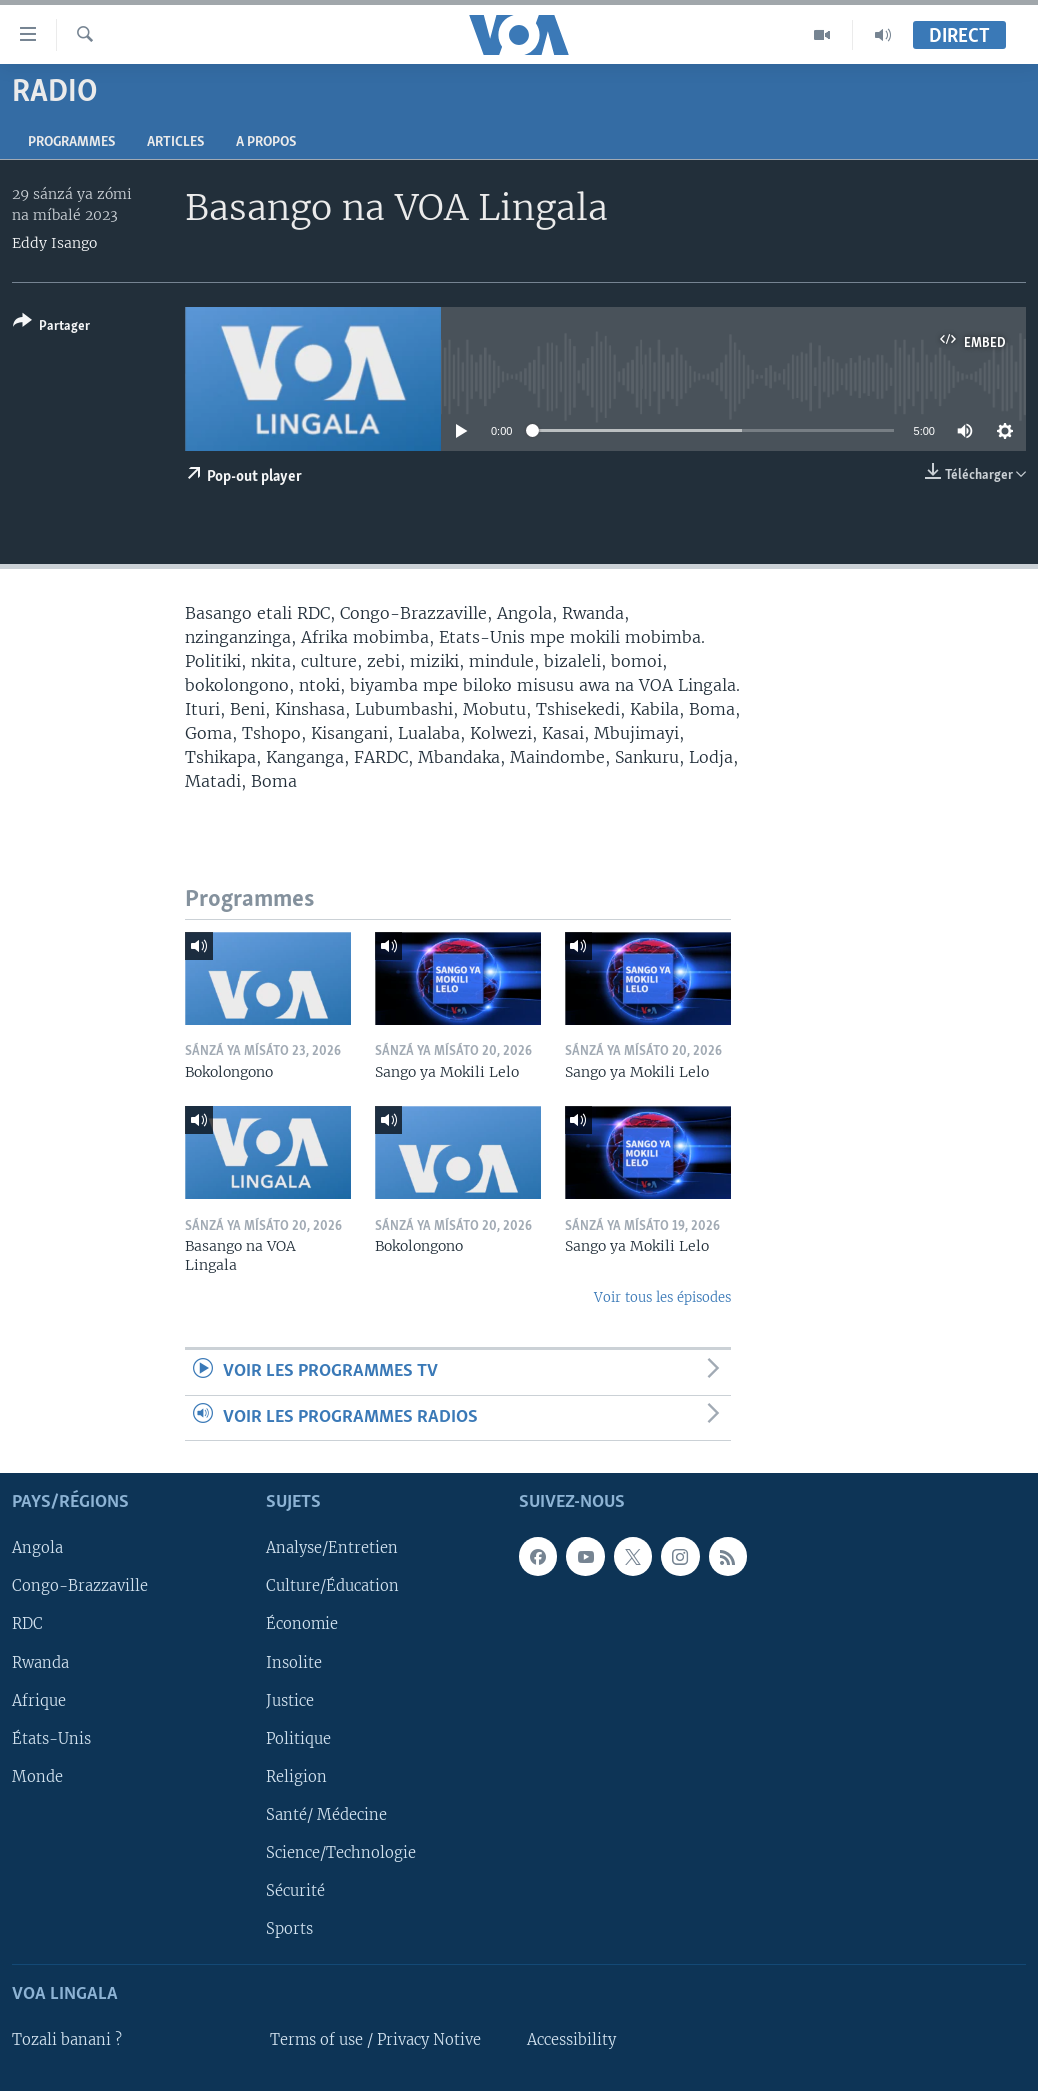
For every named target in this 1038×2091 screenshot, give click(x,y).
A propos (266, 142)
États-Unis (51, 1739)
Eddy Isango (54, 243)
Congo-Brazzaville (80, 1587)
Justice (290, 1701)
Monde (37, 1777)
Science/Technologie (341, 1853)
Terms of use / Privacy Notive (375, 2040)
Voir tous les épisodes (662, 1297)
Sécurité (295, 1891)
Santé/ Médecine (326, 1815)
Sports (289, 1929)
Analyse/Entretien (332, 1548)
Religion (296, 1777)
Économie (302, 1625)
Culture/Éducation (332, 1587)
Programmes (71, 142)
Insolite (294, 1663)
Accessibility (571, 2040)
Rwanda (40, 1663)
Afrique (39, 1701)
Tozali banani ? (67, 2040)
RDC (27, 1625)
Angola (37, 1548)
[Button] (51, 327)
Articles (175, 142)
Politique (298, 1739)
